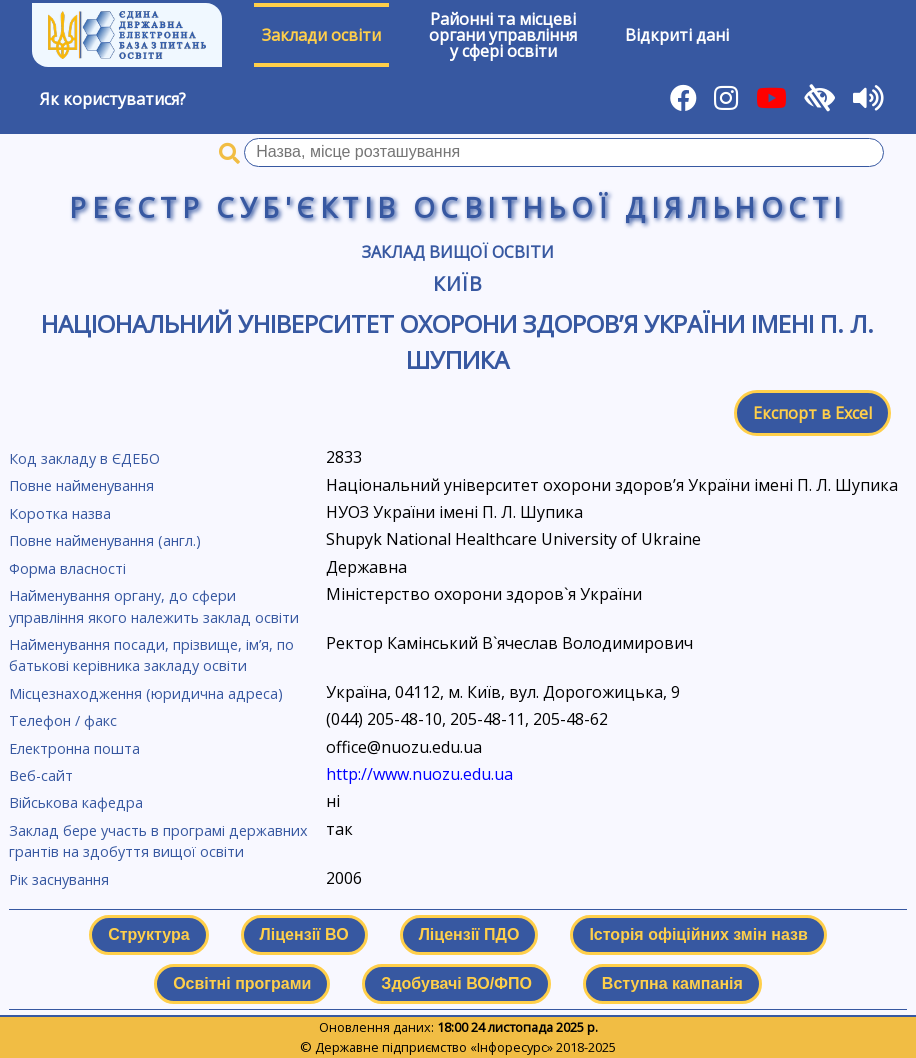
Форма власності (67, 568)
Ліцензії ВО (304, 934)
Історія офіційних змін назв (698, 934)
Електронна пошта (74, 748)
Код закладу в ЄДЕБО (84, 458)
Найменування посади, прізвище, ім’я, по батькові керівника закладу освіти (151, 655)
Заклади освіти (321, 35)
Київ (458, 283)
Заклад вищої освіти (458, 252)
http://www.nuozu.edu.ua (419, 774)
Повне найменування (81, 485)
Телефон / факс (63, 720)
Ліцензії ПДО (469, 934)
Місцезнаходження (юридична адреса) (146, 693)
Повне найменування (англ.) (105, 540)
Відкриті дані (677, 35)
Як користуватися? (113, 99)
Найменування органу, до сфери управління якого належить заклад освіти (154, 606)
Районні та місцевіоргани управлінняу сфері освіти (503, 35)
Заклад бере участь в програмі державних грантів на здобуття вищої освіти (158, 841)
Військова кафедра (76, 802)
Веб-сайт (41, 775)
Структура (148, 934)
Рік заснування (59, 879)
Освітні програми (242, 983)
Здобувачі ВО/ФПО (456, 983)
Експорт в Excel (812, 413)
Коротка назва (60, 513)
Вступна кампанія (672, 983)
